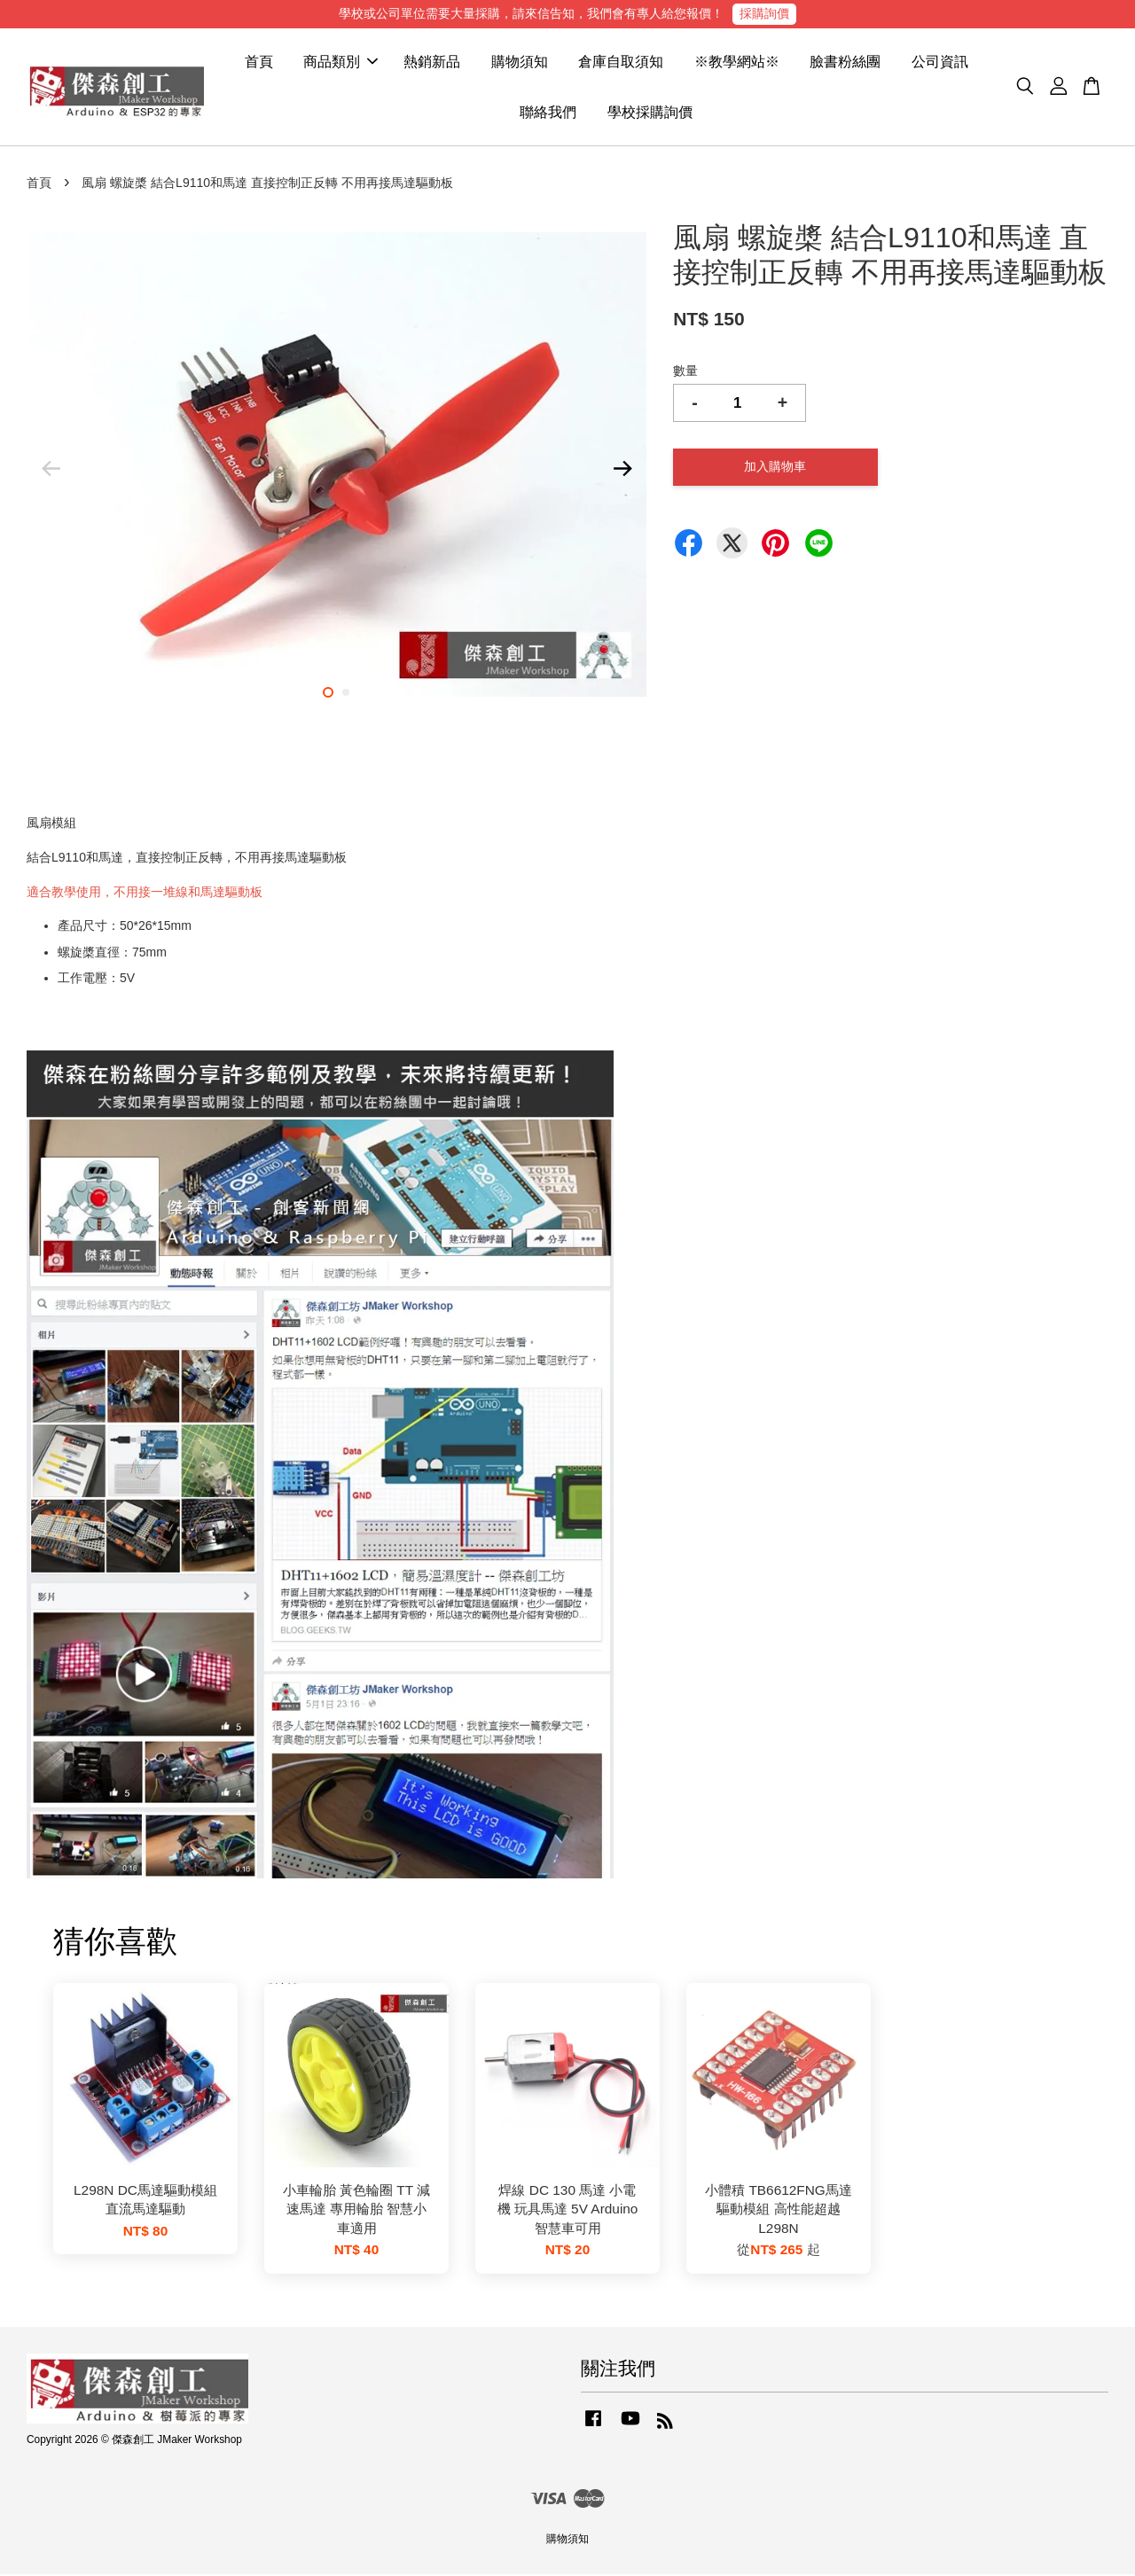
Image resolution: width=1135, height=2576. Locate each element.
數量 (685, 372)
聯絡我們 (548, 113)
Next (622, 470)
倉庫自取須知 (620, 62)
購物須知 (519, 62)
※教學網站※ (736, 62)
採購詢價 (764, 13)
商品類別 (340, 62)
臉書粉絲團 (845, 62)
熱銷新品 (431, 62)
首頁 (259, 62)
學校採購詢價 (650, 113)
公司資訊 (940, 62)
